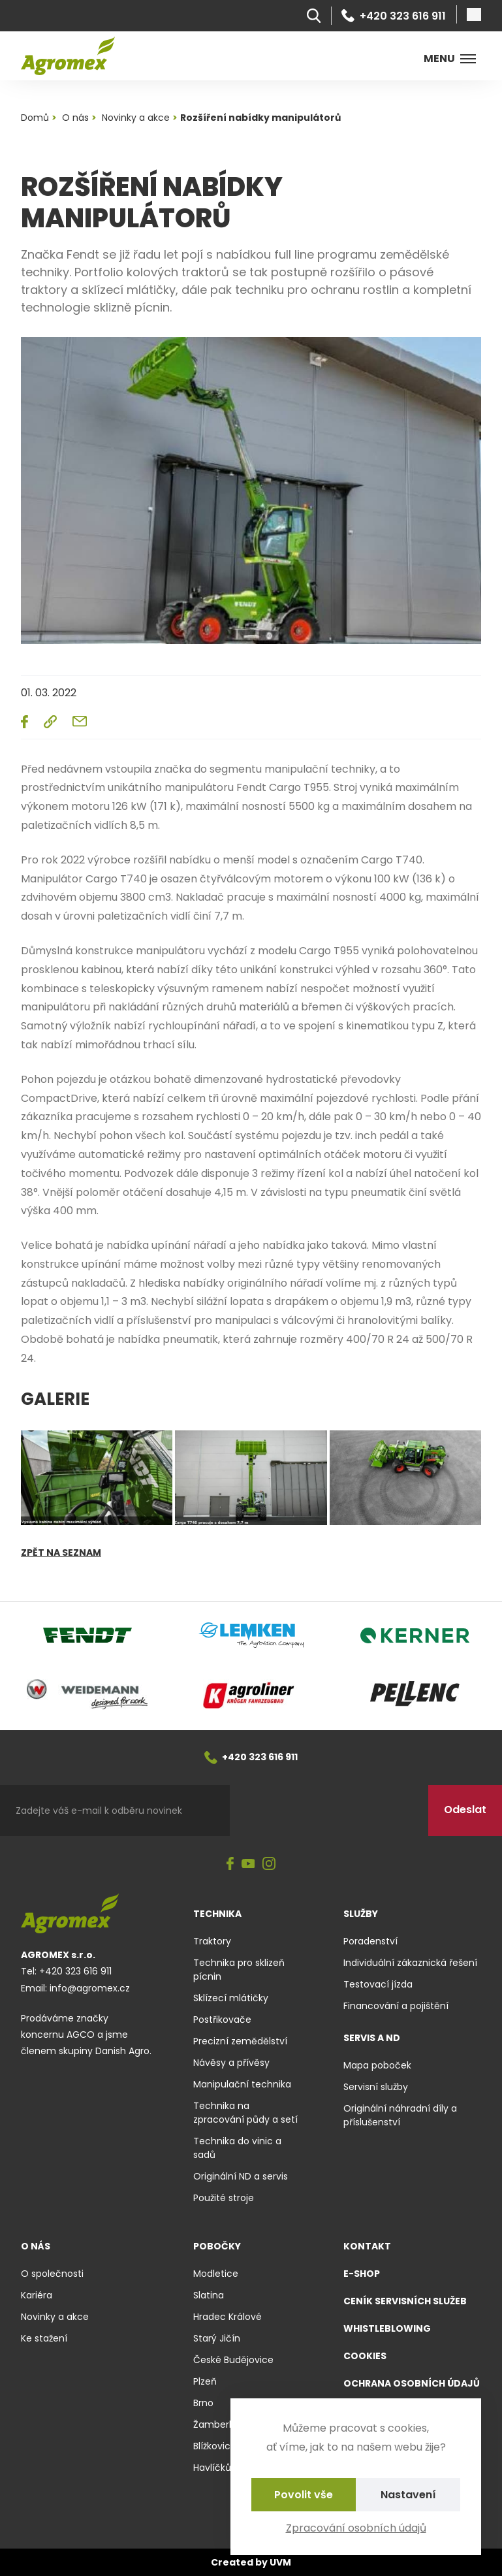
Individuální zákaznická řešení (410, 1962)
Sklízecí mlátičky (230, 1997)
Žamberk (213, 2424)
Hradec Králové (227, 2316)
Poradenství (370, 1941)
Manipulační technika (242, 2084)
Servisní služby (375, 2086)
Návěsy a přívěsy (231, 2062)
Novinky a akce (55, 2316)
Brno (203, 2402)
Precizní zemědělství (240, 2041)
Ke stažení (44, 2338)
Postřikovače (222, 2019)
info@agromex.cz (90, 1988)
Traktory (212, 1941)
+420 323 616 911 (393, 15)
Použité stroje (223, 2197)
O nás (35, 2246)
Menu (450, 58)
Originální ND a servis (240, 2176)
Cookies (364, 2355)
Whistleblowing (387, 2328)
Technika (217, 1913)
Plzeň (205, 2381)
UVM (280, 2562)
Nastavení (408, 2494)
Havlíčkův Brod (226, 2467)
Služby (360, 1913)
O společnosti (52, 2273)
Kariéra (36, 2295)
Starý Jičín (216, 2338)
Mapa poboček (377, 2065)
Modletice (215, 2273)
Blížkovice (214, 2446)
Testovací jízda (378, 1984)
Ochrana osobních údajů (411, 2383)
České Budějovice (233, 2359)
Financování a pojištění (395, 2005)
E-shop (361, 2273)
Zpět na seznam (61, 1552)
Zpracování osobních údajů (356, 2528)
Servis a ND (371, 2037)
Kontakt (367, 2246)
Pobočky (217, 2246)
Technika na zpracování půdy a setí (245, 2112)
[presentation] (329, 1810)
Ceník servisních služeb (405, 2301)
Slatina (208, 2295)
